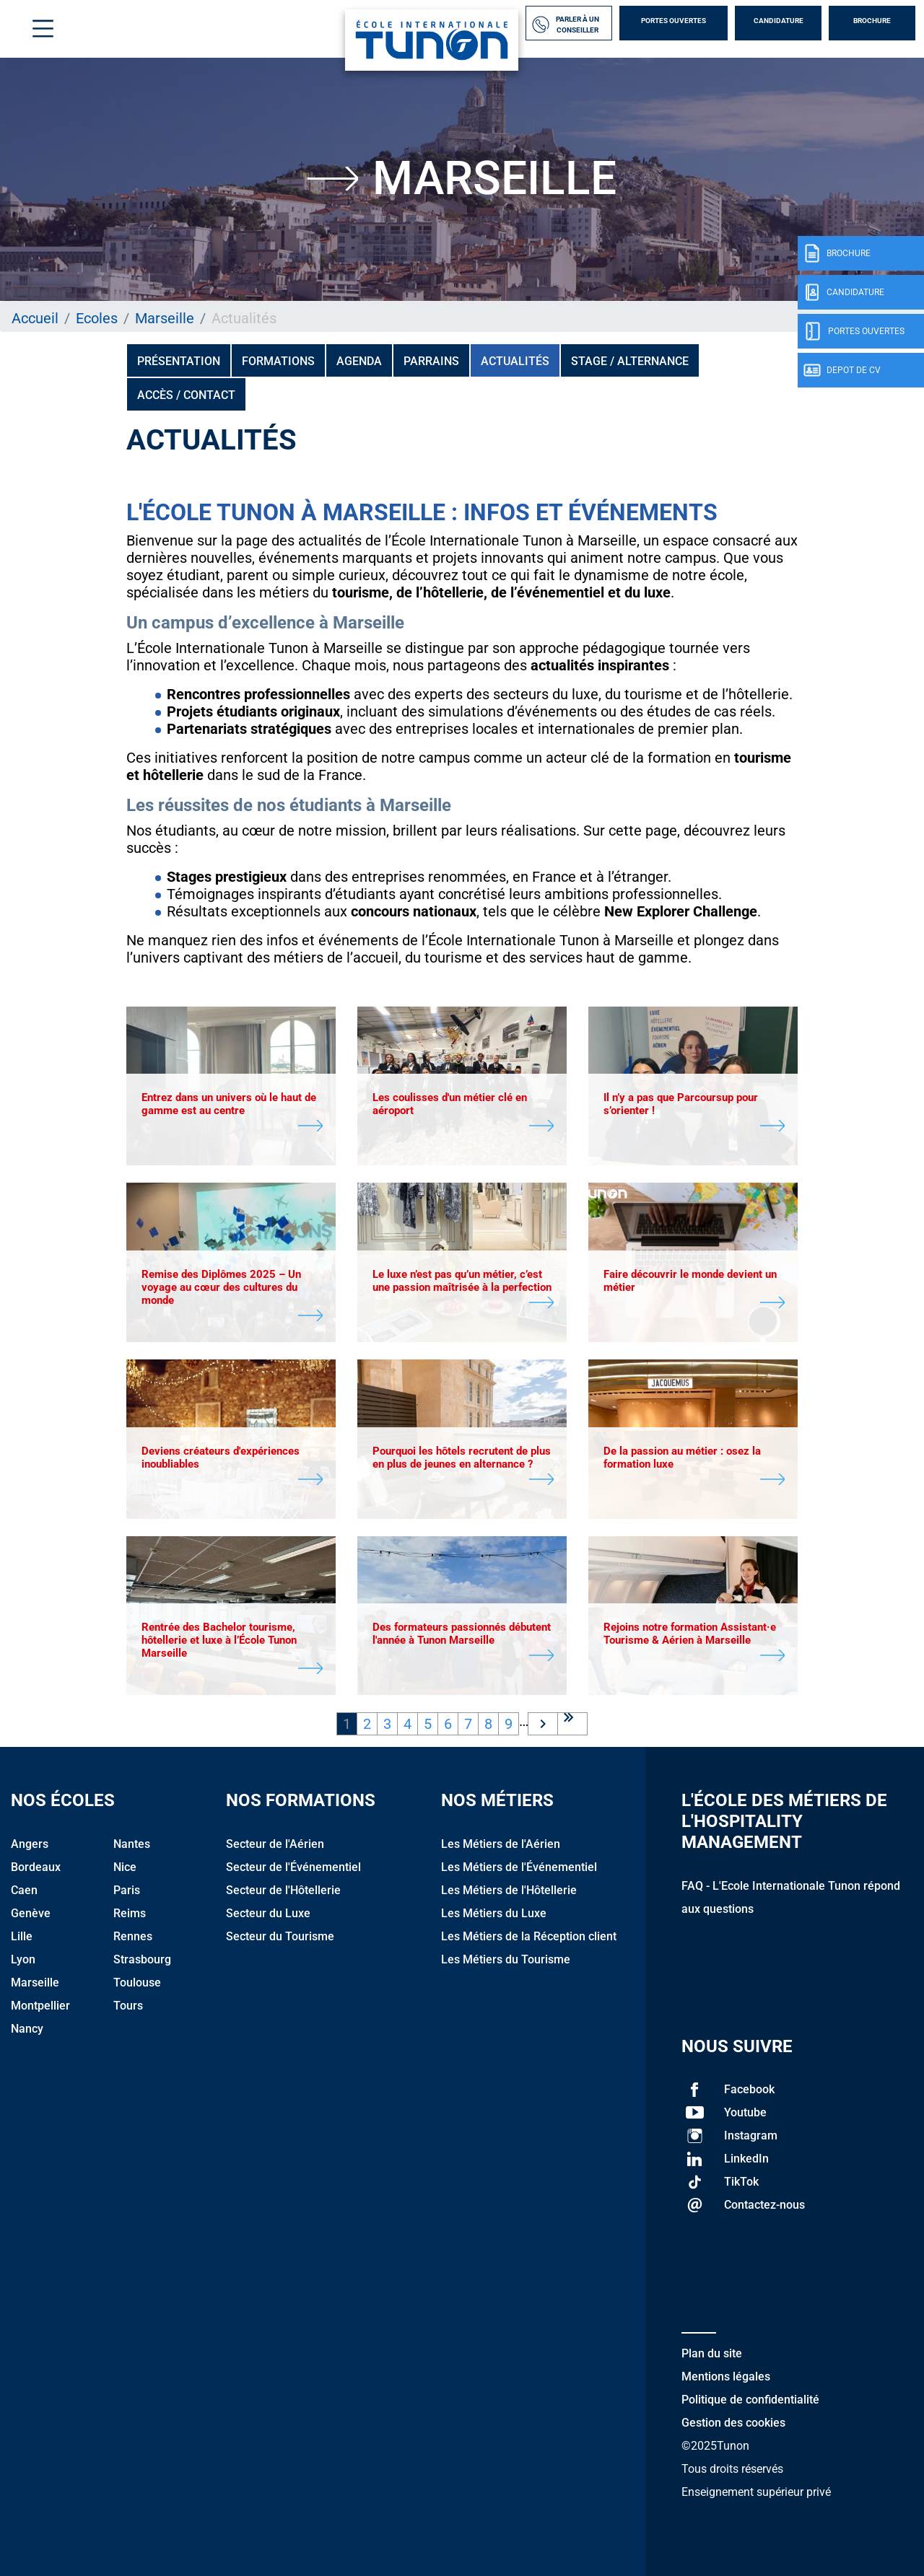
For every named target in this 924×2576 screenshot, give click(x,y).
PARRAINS (431, 361)
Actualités (515, 361)
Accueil (35, 318)
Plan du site (711, 2353)
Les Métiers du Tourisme (505, 1959)
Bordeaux (36, 1867)
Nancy (27, 2029)
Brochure (872, 21)
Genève (31, 1913)
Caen (24, 1890)
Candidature (778, 21)
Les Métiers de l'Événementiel (519, 1867)
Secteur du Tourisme (280, 1936)
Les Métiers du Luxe (493, 1913)
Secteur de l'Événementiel (293, 1867)
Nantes (131, 1844)
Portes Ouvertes (673, 21)
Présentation (178, 361)
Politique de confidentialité (750, 2399)
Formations (278, 361)
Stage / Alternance (630, 361)
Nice (124, 1867)
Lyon (23, 1959)
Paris (126, 1890)
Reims (129, 1913)
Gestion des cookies (733, 2423)
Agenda (359, 361)
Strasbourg (142, 1959)
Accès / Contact (186, 395)
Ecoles (97, 318)
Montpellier (40, 2005)
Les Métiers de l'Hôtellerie (509, 1890)
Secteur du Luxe (268, 1913)
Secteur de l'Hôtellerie (283, 1890)
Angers (29, 1844)
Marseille (164, 318)
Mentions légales (725, 2376)
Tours (128, 2005)
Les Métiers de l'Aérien (500, 1844)
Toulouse (137, 1982)
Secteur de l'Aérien (275, 1844)
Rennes (132, 1936)
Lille (21, 1936)
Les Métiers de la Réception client (528, 1936)
